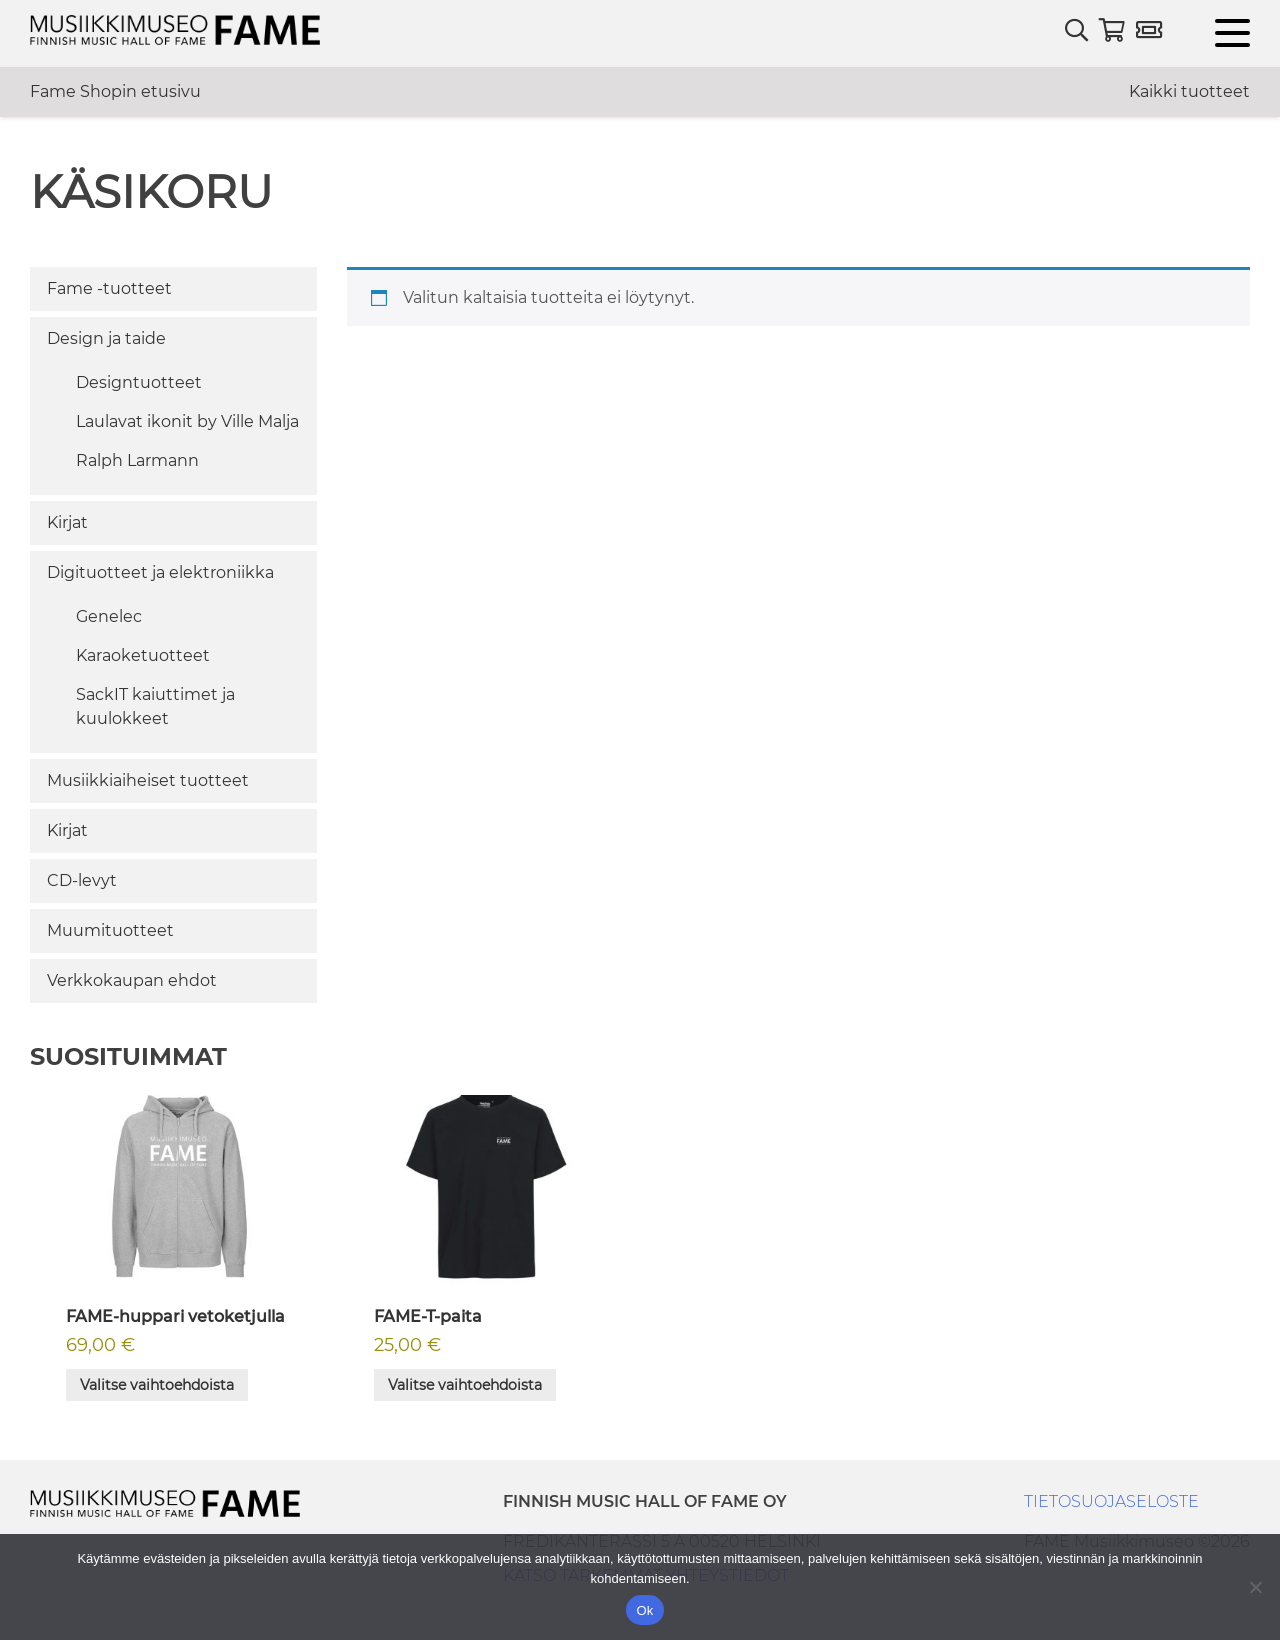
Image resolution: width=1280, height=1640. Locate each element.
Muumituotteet (110, 930)
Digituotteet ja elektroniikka (160, 572)
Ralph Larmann (137, 460)
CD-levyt (82, 880)
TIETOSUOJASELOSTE (1111, 1501)
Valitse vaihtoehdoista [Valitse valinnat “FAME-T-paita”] (465, 1385)
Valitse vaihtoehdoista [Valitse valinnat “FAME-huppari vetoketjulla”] (157, 1385)
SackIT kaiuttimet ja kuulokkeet (155, 706)
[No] (1255, 1587)
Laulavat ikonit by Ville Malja (187, 421)
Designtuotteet (139, 382)
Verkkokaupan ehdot (132, 980)
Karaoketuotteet (143, 655)
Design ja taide (106, 338)
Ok (644, 1610)
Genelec (109, 616)
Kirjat (67, 522)
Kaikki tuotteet (1189, 91)
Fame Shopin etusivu (115, 91)
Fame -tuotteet (109, 288)
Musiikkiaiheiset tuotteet (148, 780)
